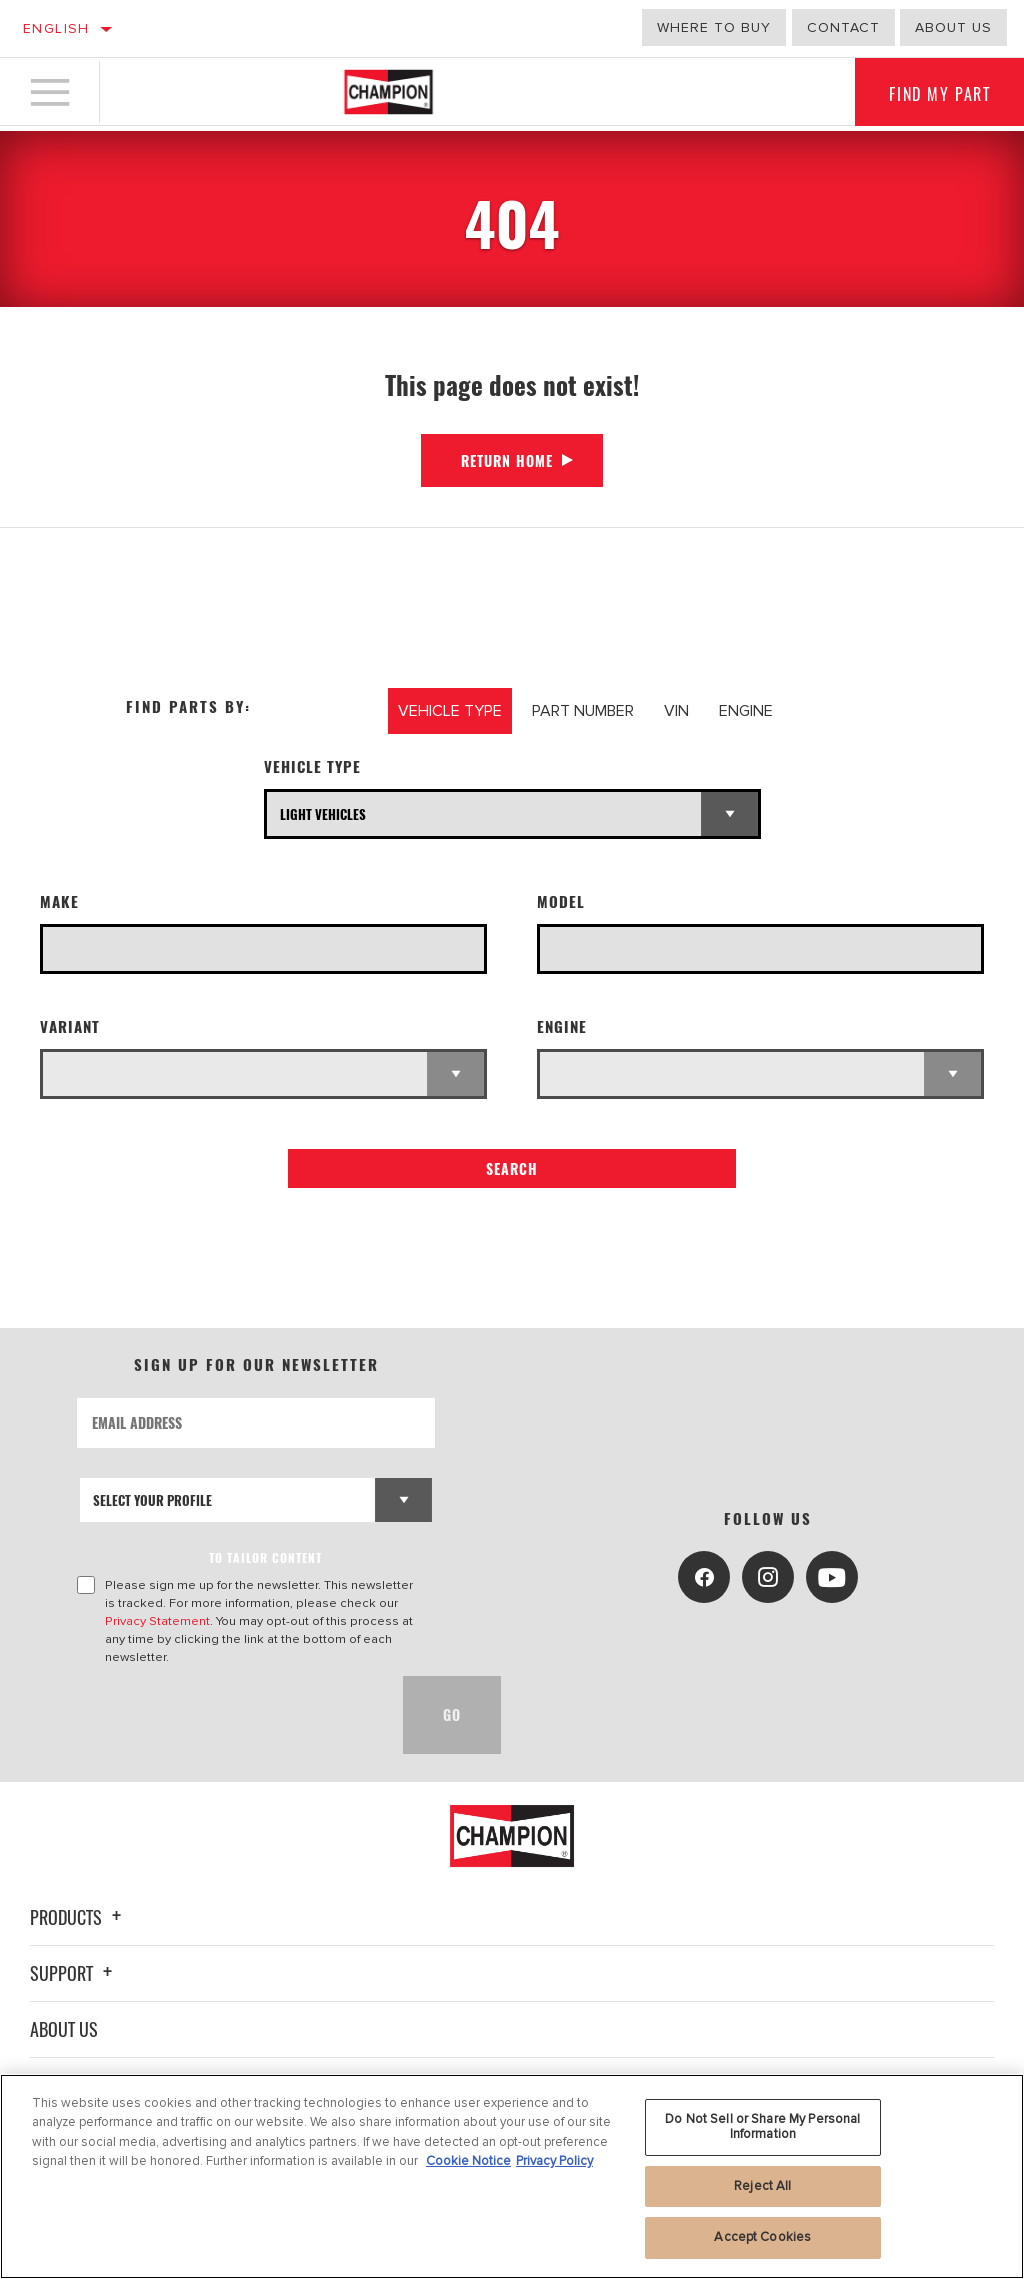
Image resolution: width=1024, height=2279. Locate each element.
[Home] (388, 94)
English (56, 28)
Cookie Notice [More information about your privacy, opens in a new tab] (468, 2161)
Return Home (507, 460)
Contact (843, 27)
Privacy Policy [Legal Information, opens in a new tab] (554, 2161)
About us (953, 27)
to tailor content (265, 1557)
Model (561, 901)
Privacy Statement (157, 1621)
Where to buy (714, 27)
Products (78, 1917)
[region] (512, 2176)
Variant (70, 1026)
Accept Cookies (762, 2237)
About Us (64, 2029)
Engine (562, 1026)
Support (74, 1973)
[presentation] (229, 1715)
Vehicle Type (312, 766)
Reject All (762, 2186)
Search (512, 1168)
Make (59, 901)
